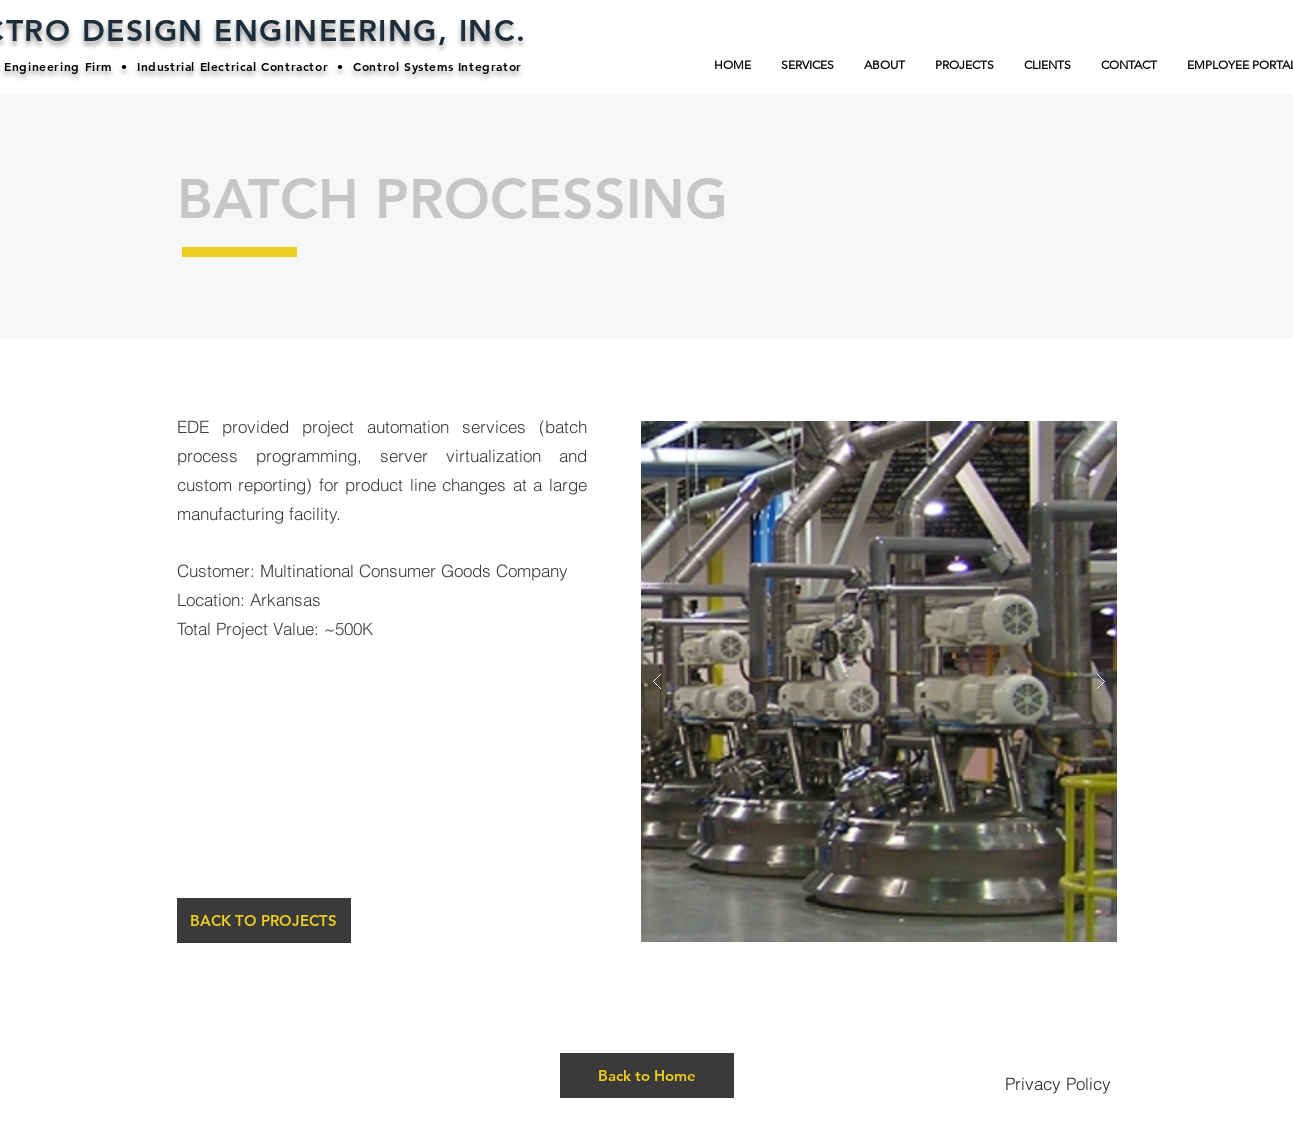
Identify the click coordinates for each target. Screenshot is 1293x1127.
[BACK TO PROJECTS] (264, 920)
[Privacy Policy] (1058, 1083)
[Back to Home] (647, 1075)
